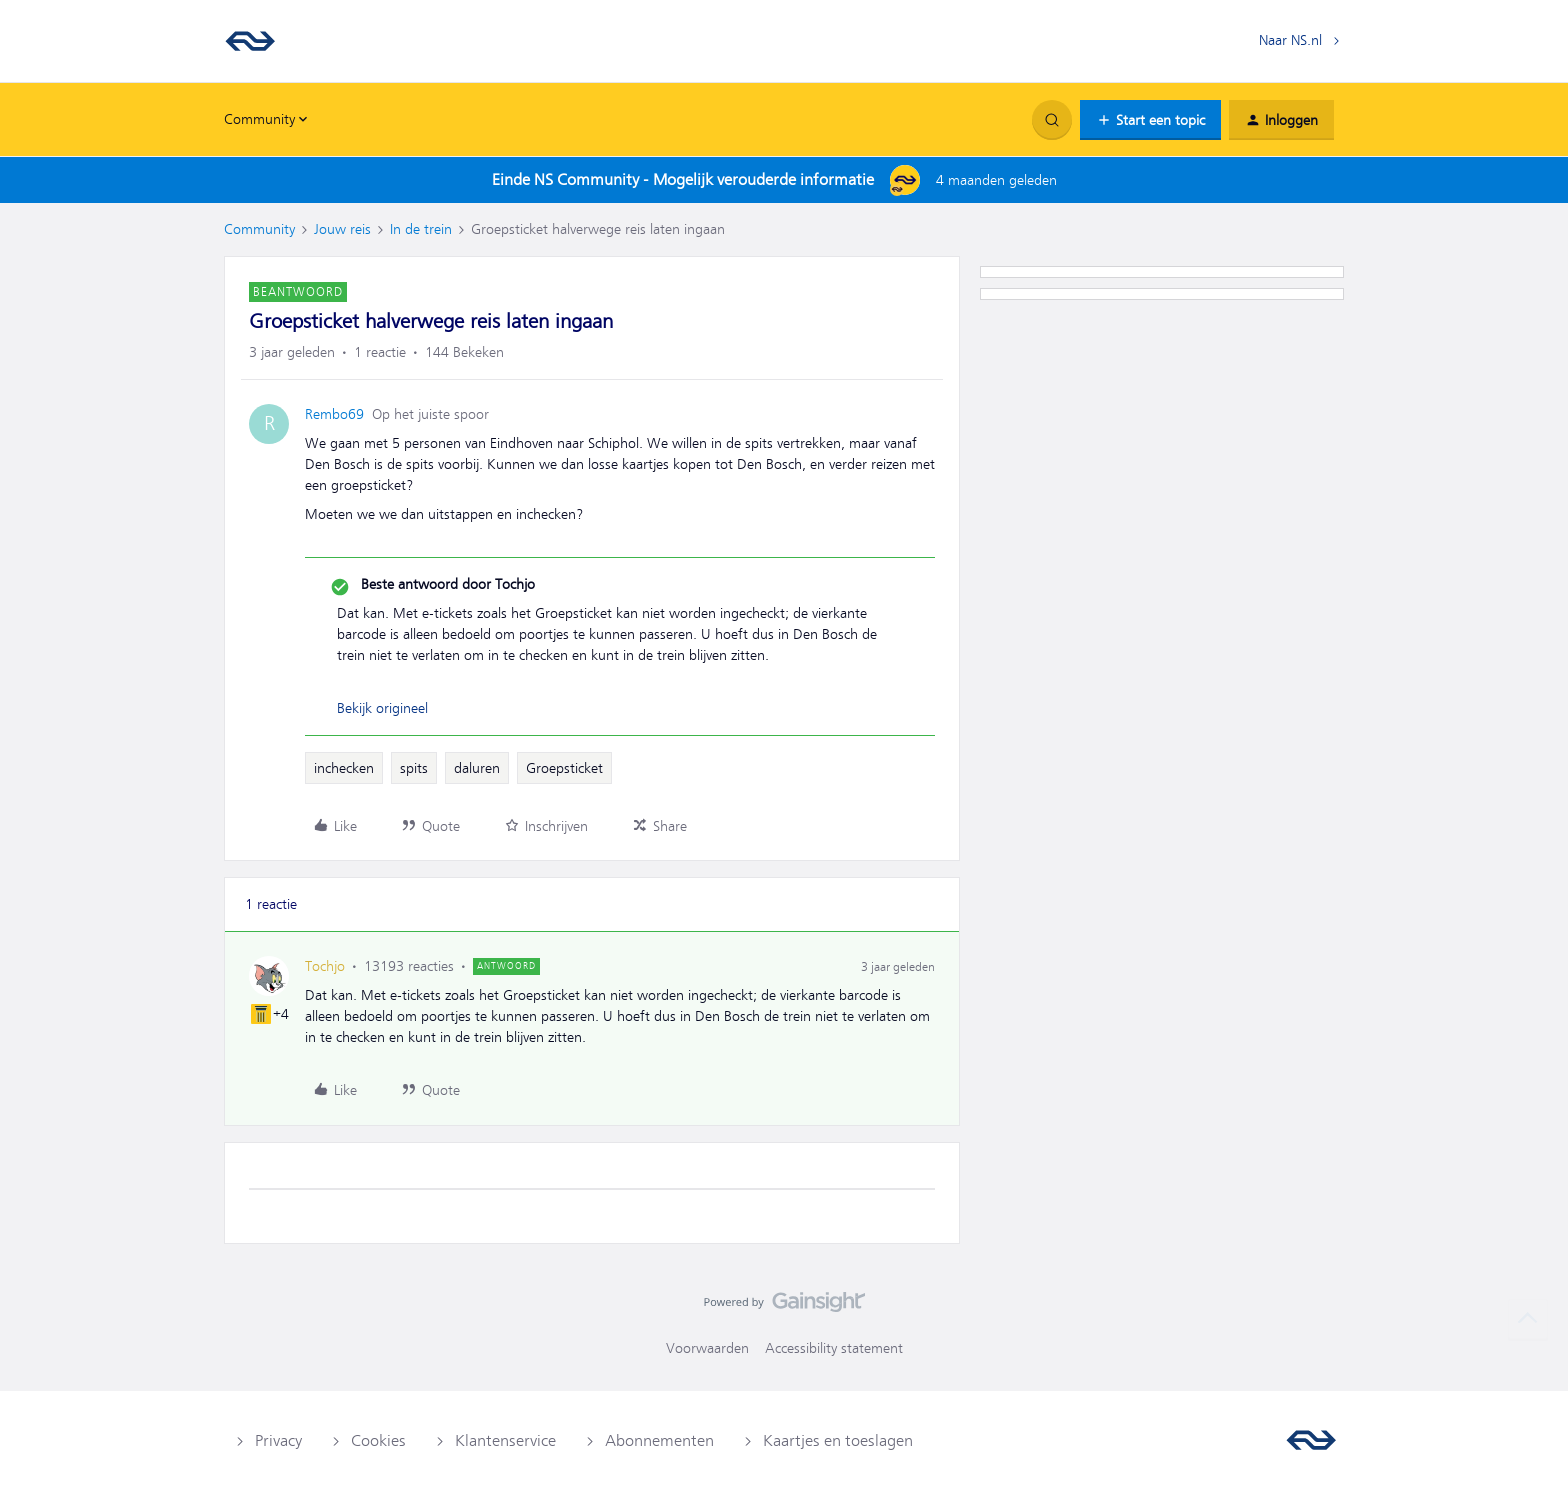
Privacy (278, 1441)
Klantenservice (505, 1441)
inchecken (344, 768)
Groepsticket (564, 768)
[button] (1150, 120)
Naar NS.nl (1290, 40)
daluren (477, 768)
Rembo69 (334, 414)
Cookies (378, 1441)
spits (414, 768)
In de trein (421, 229)
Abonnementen (659, 1441)
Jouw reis (342, 229)
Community (259, 229)
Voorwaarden (707, 1348)
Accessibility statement (834, 1348)
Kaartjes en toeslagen (838, 1441)
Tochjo (325, 966)
